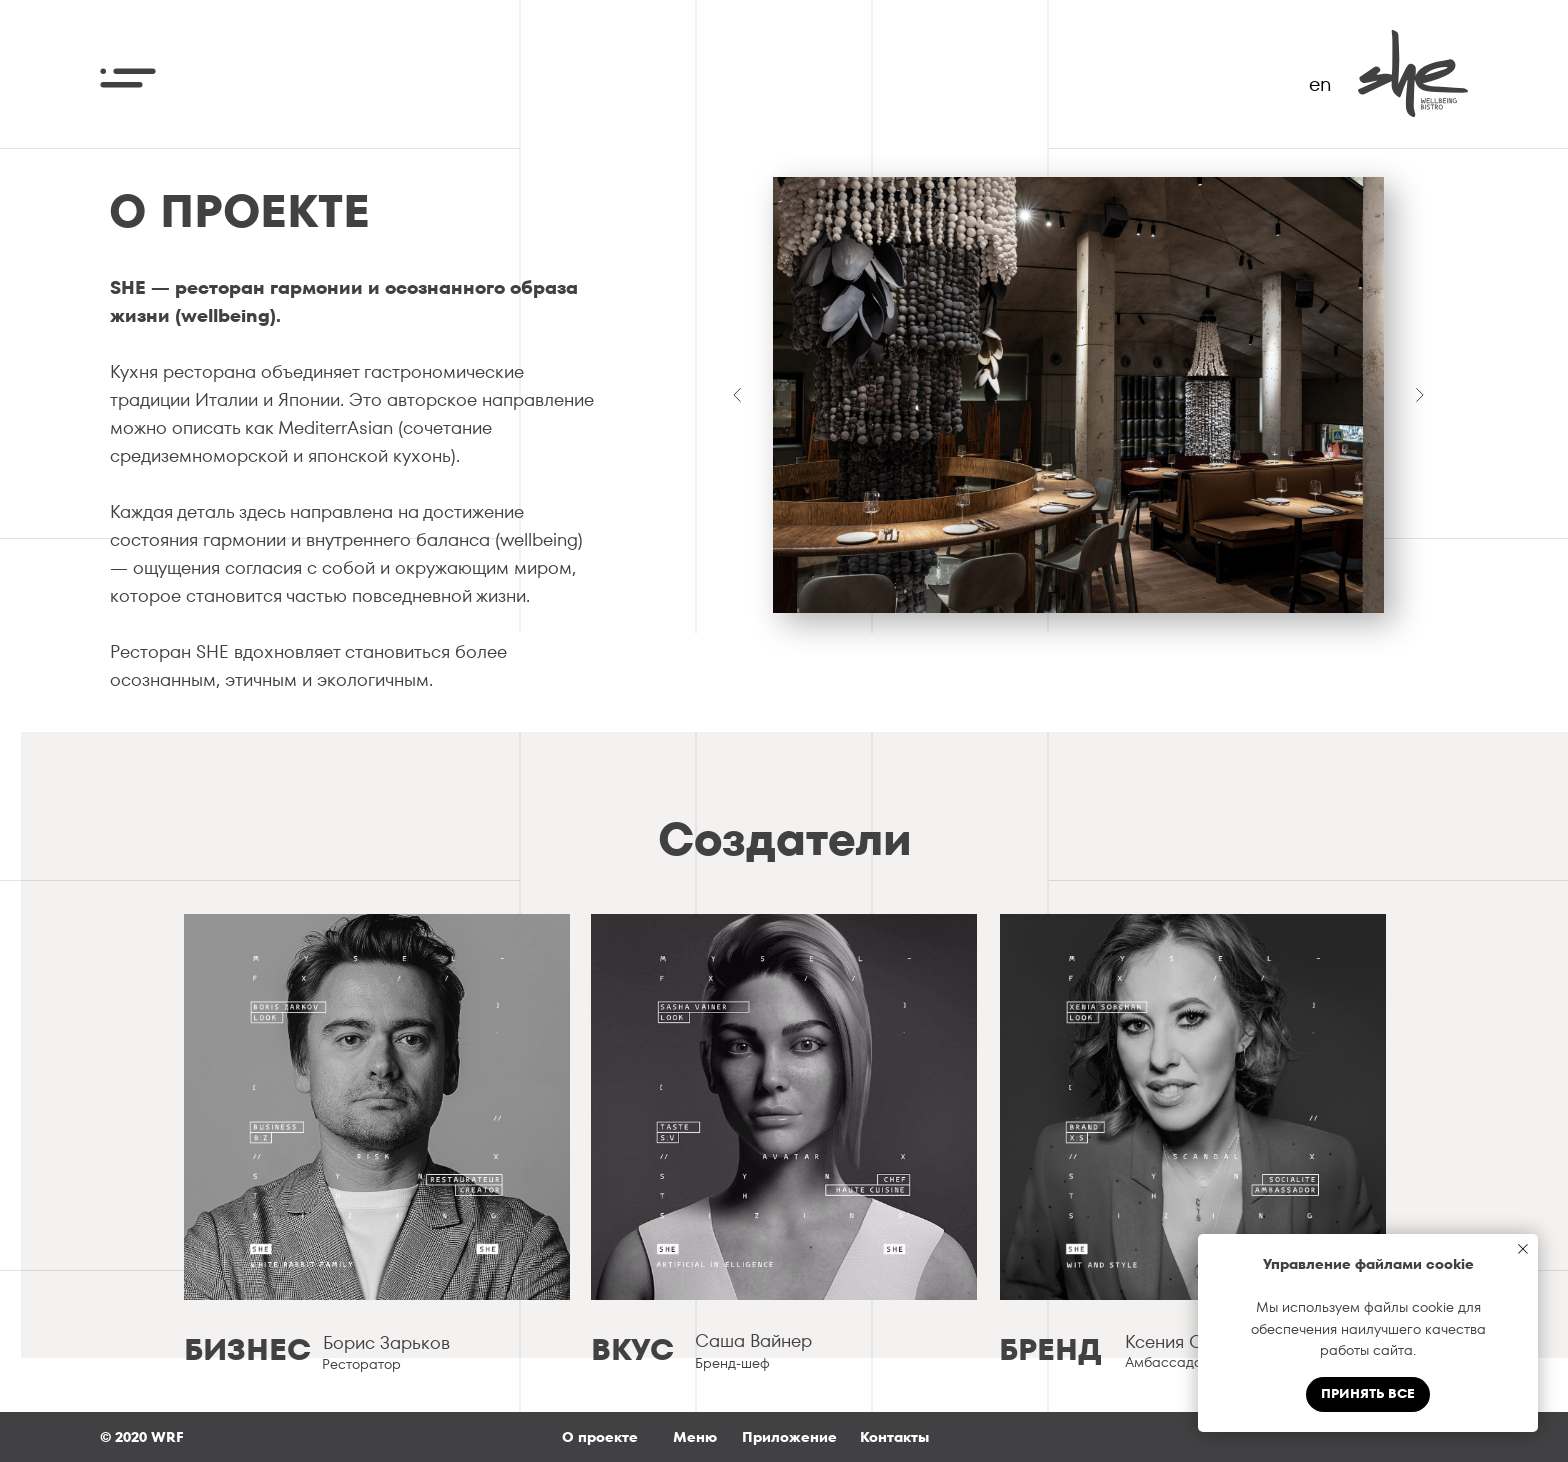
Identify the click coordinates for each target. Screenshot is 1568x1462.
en (1320, 84)
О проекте (600, 1437)
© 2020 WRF (142, 1437)
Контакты (894, 1437)
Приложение (789, 1437)
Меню (695, 1437)
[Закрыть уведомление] (1523, 1249)
